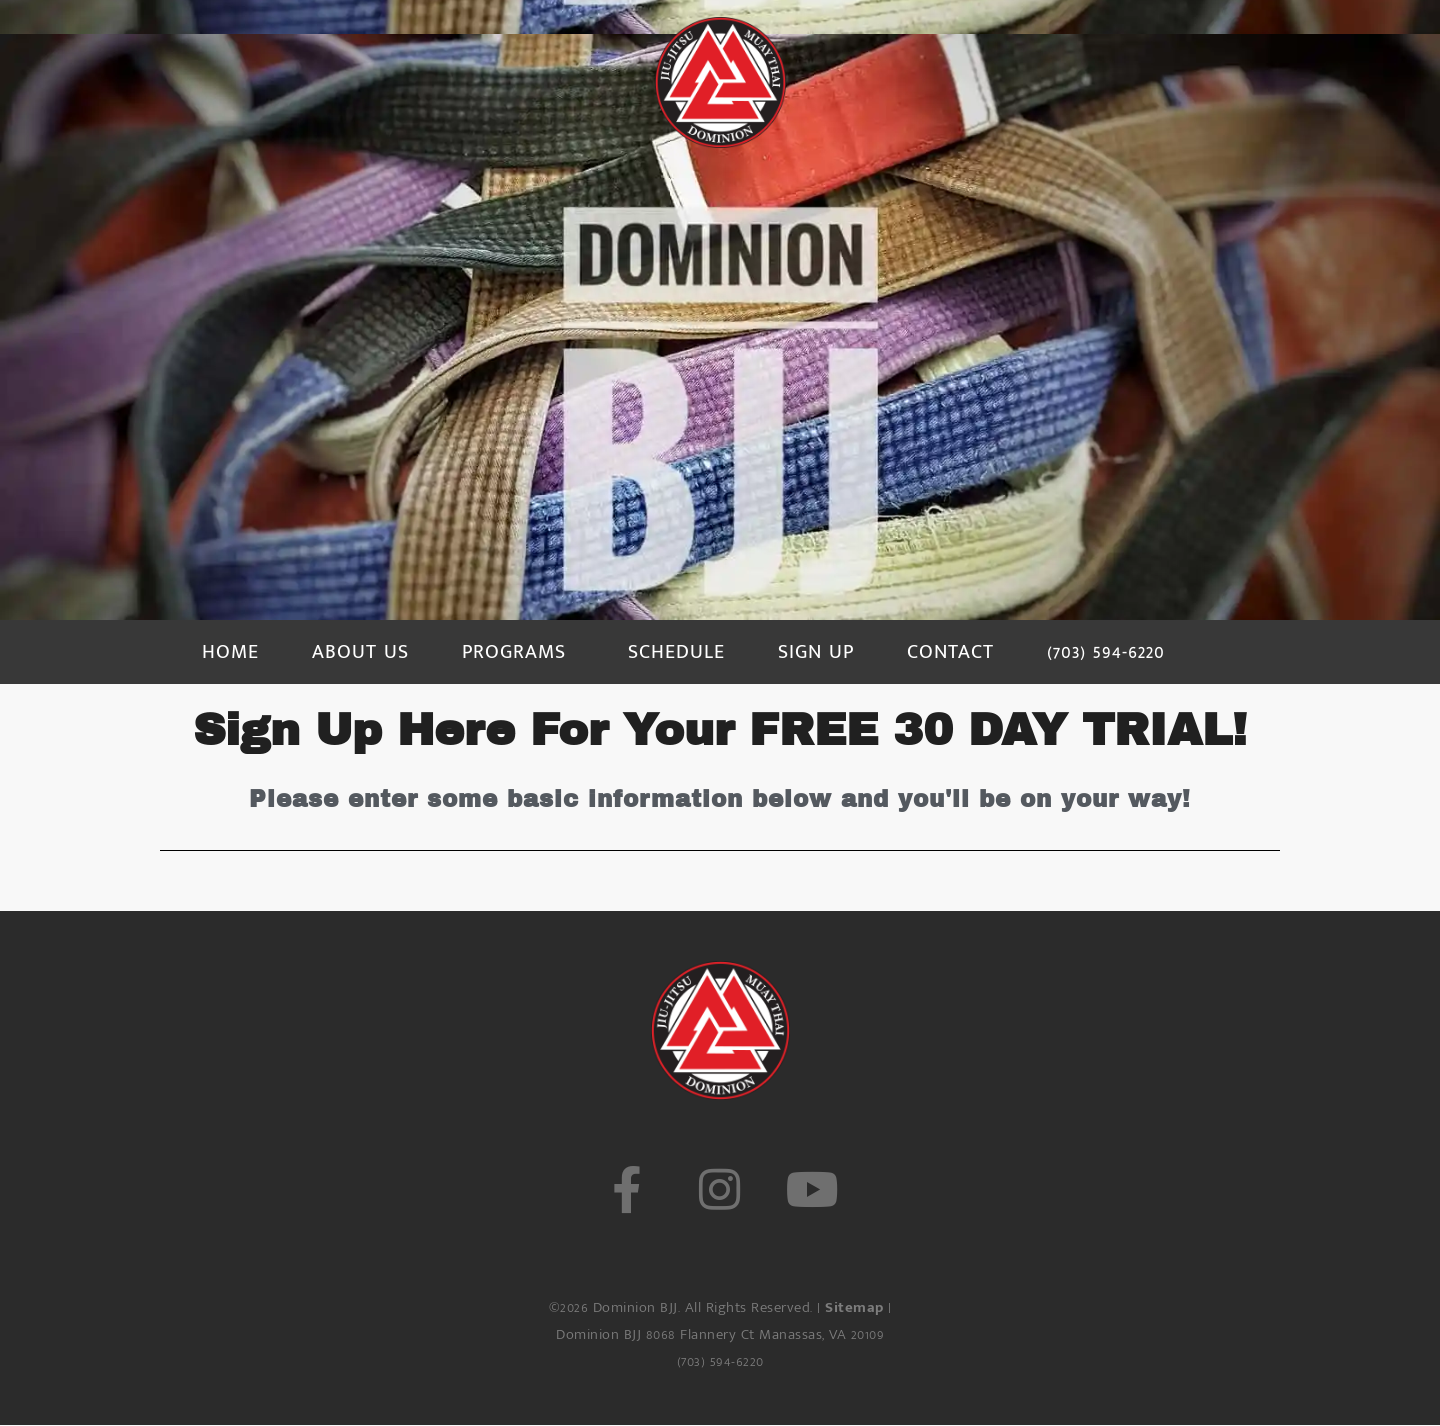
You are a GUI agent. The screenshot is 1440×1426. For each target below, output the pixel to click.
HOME (230, 652)
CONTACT (950, 652)
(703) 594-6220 (1106, 652)
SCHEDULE (676, 652)
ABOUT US (360, 652)
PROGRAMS (514, 652)
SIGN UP (816, 652)
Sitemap (854, 1307)
